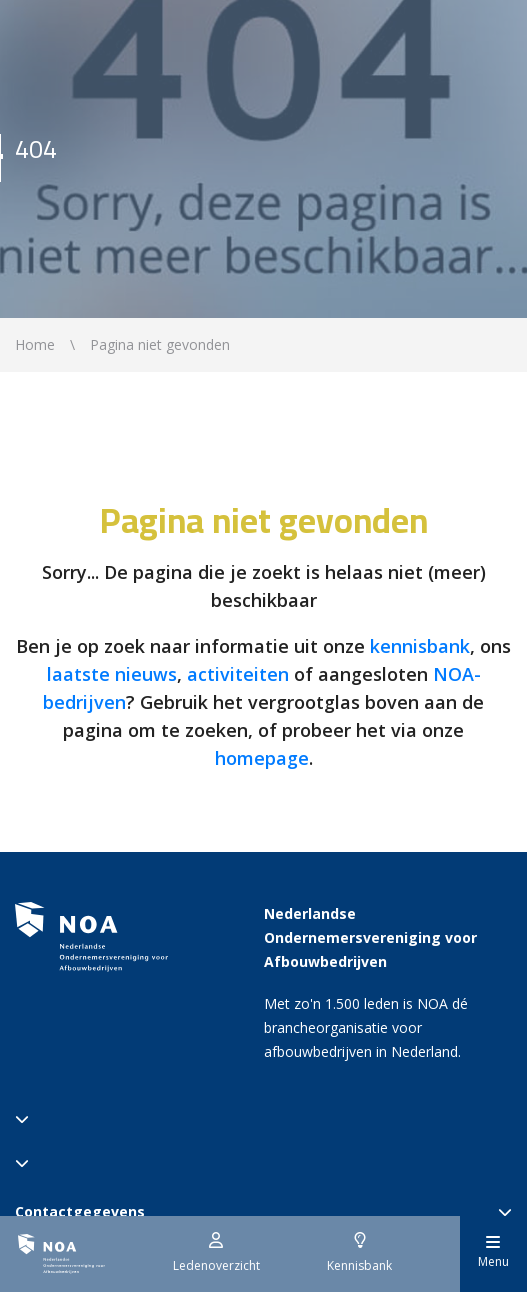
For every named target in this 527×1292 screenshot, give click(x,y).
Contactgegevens (263, 1211)
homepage (262, 758)
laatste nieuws (112, 674)
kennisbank (420, 646)
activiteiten (238, 674)
